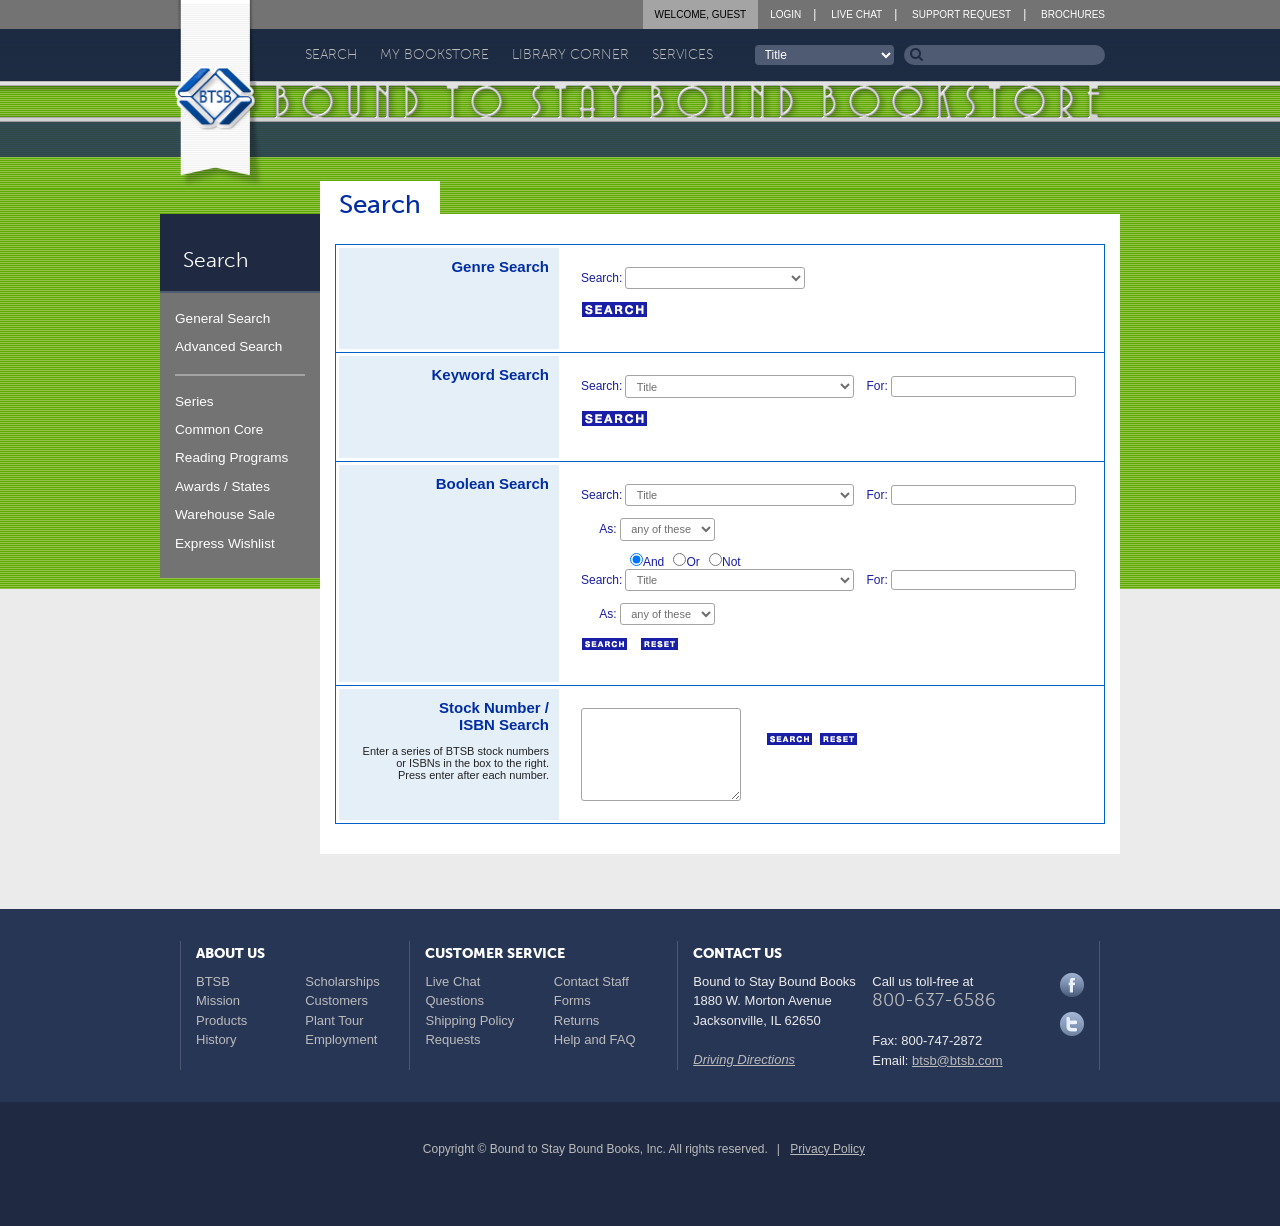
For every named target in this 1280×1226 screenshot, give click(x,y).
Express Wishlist (225, 543)
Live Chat (856, 14)
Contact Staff (591, 981)
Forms (572, 1000)
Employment (341, 1039)
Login (785, 14)
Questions (454, 1000)
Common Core (219, 429)
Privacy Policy (827, 1149)
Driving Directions (744, 1059)
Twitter (1072, 1024)
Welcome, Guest (701, 14)
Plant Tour (334, 1020)
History (216, 1039)
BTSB (213, 981)
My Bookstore (434, 54)
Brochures (1073, 14)
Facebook (1072, 985)
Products (221, 1020)
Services (682, 54)
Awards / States (222, 486)
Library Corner (570, 54)
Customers (336, 1000)
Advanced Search (228, 346)
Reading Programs (231, 457)
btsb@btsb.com (957, 1060)
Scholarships (342, 981)
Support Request (961, 14)
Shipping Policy (469, 1020)
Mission (218, 1000)
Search (331, 54)
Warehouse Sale (225, 514)
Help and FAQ (595, 1039)
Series (194, 401)
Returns (577, 1020)
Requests (452, 1039)
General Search (222, 318)
